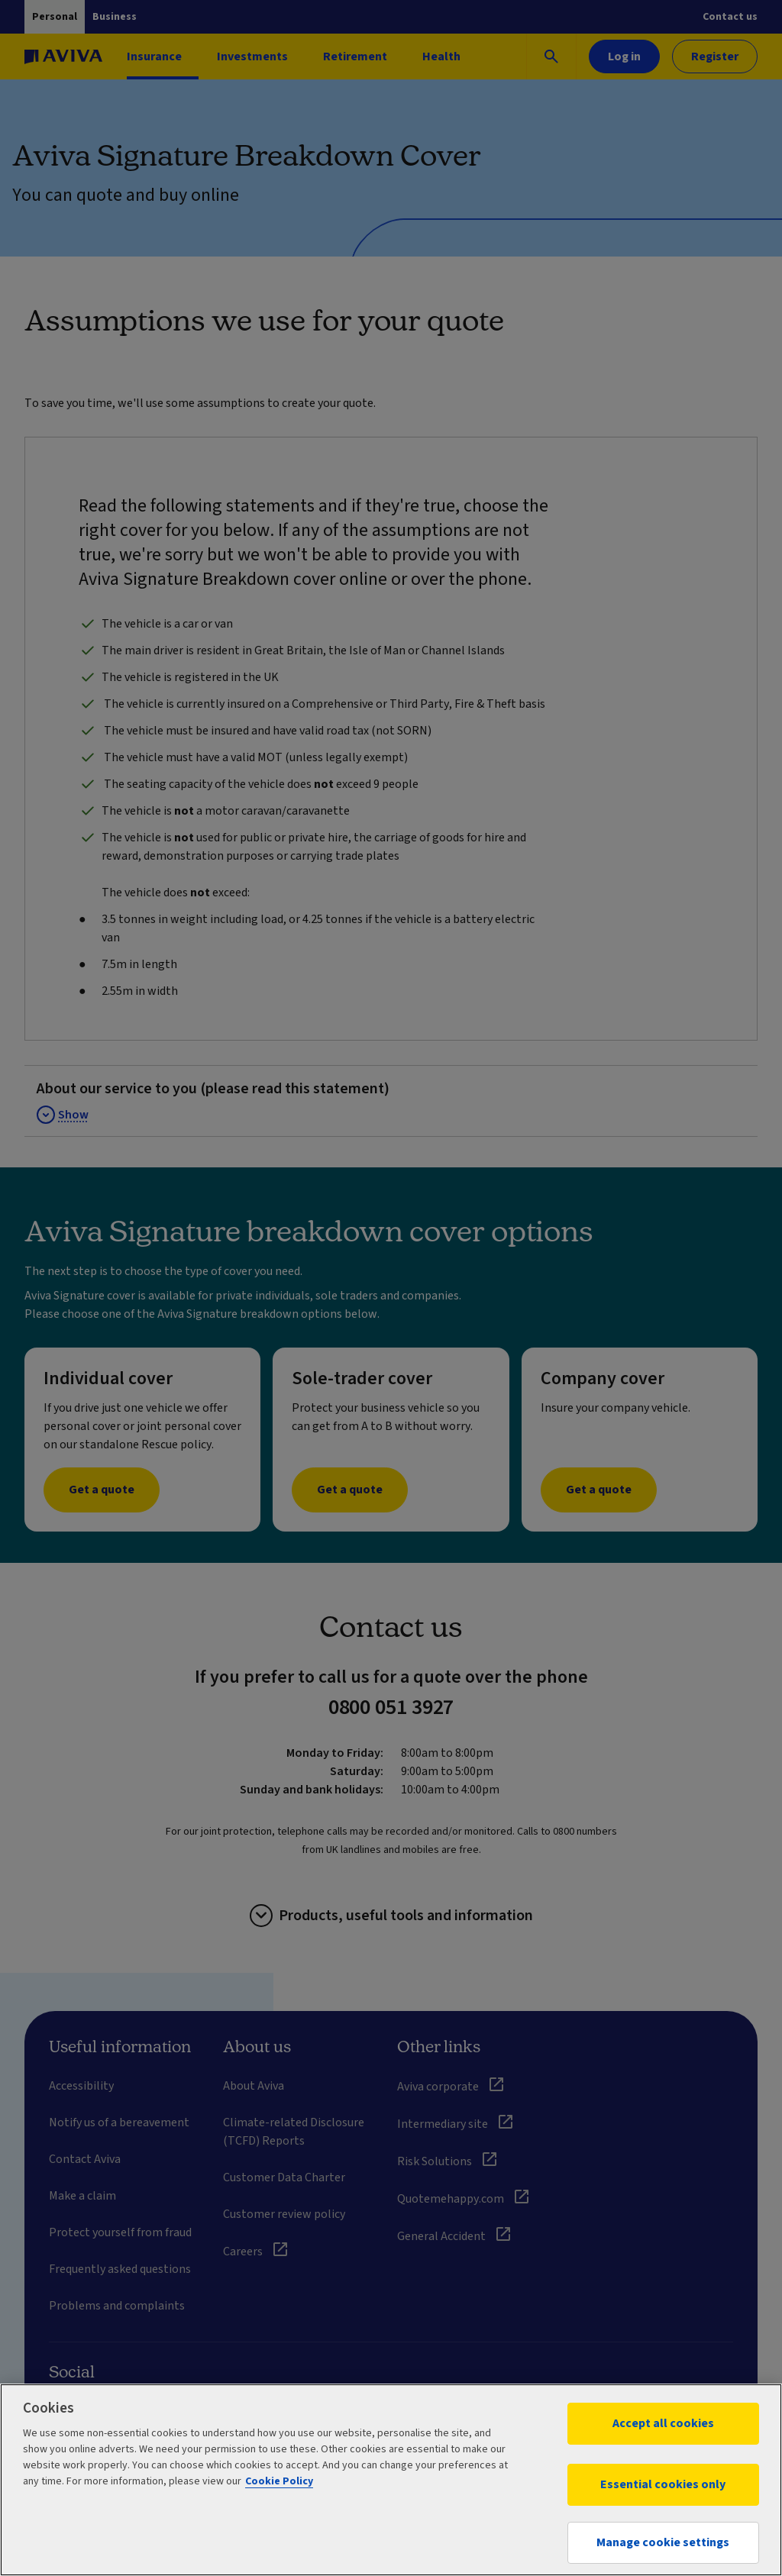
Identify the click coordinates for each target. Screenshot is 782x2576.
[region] (391, 2480)
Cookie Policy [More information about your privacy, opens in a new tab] (279, 2481)
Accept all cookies (663, 2423)
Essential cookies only (662, 2484)
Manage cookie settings (662, 2542)
